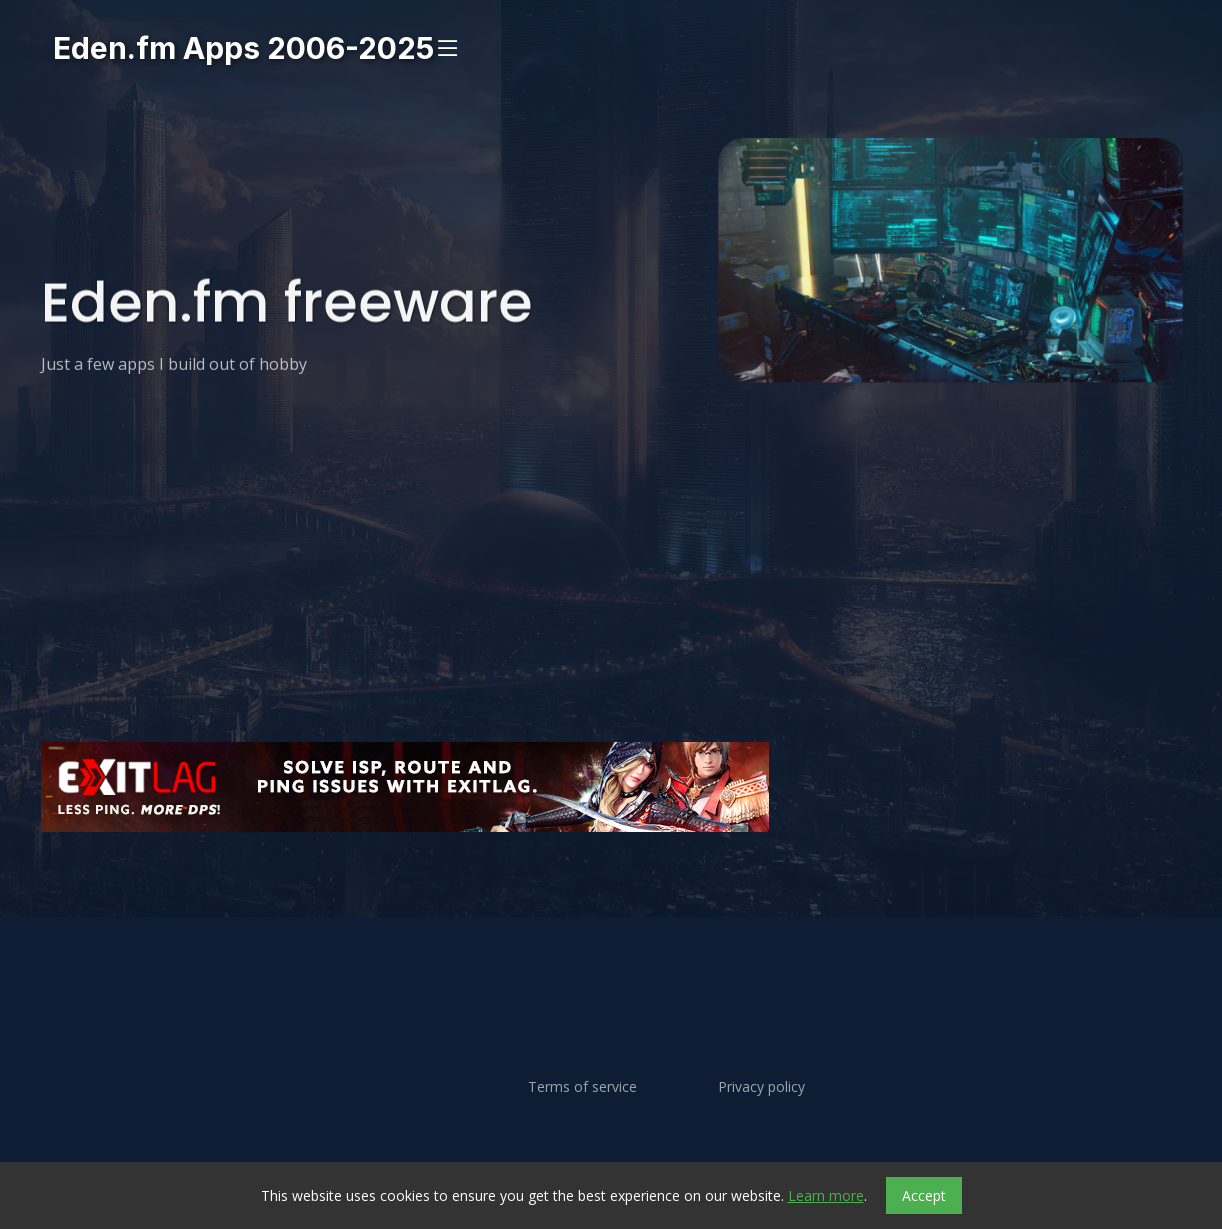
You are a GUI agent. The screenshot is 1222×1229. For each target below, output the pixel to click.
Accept (924, 1195)
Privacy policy (761, 1087)
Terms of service (582, 1087)
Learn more (826, 1195)
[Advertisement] (611, 891)
